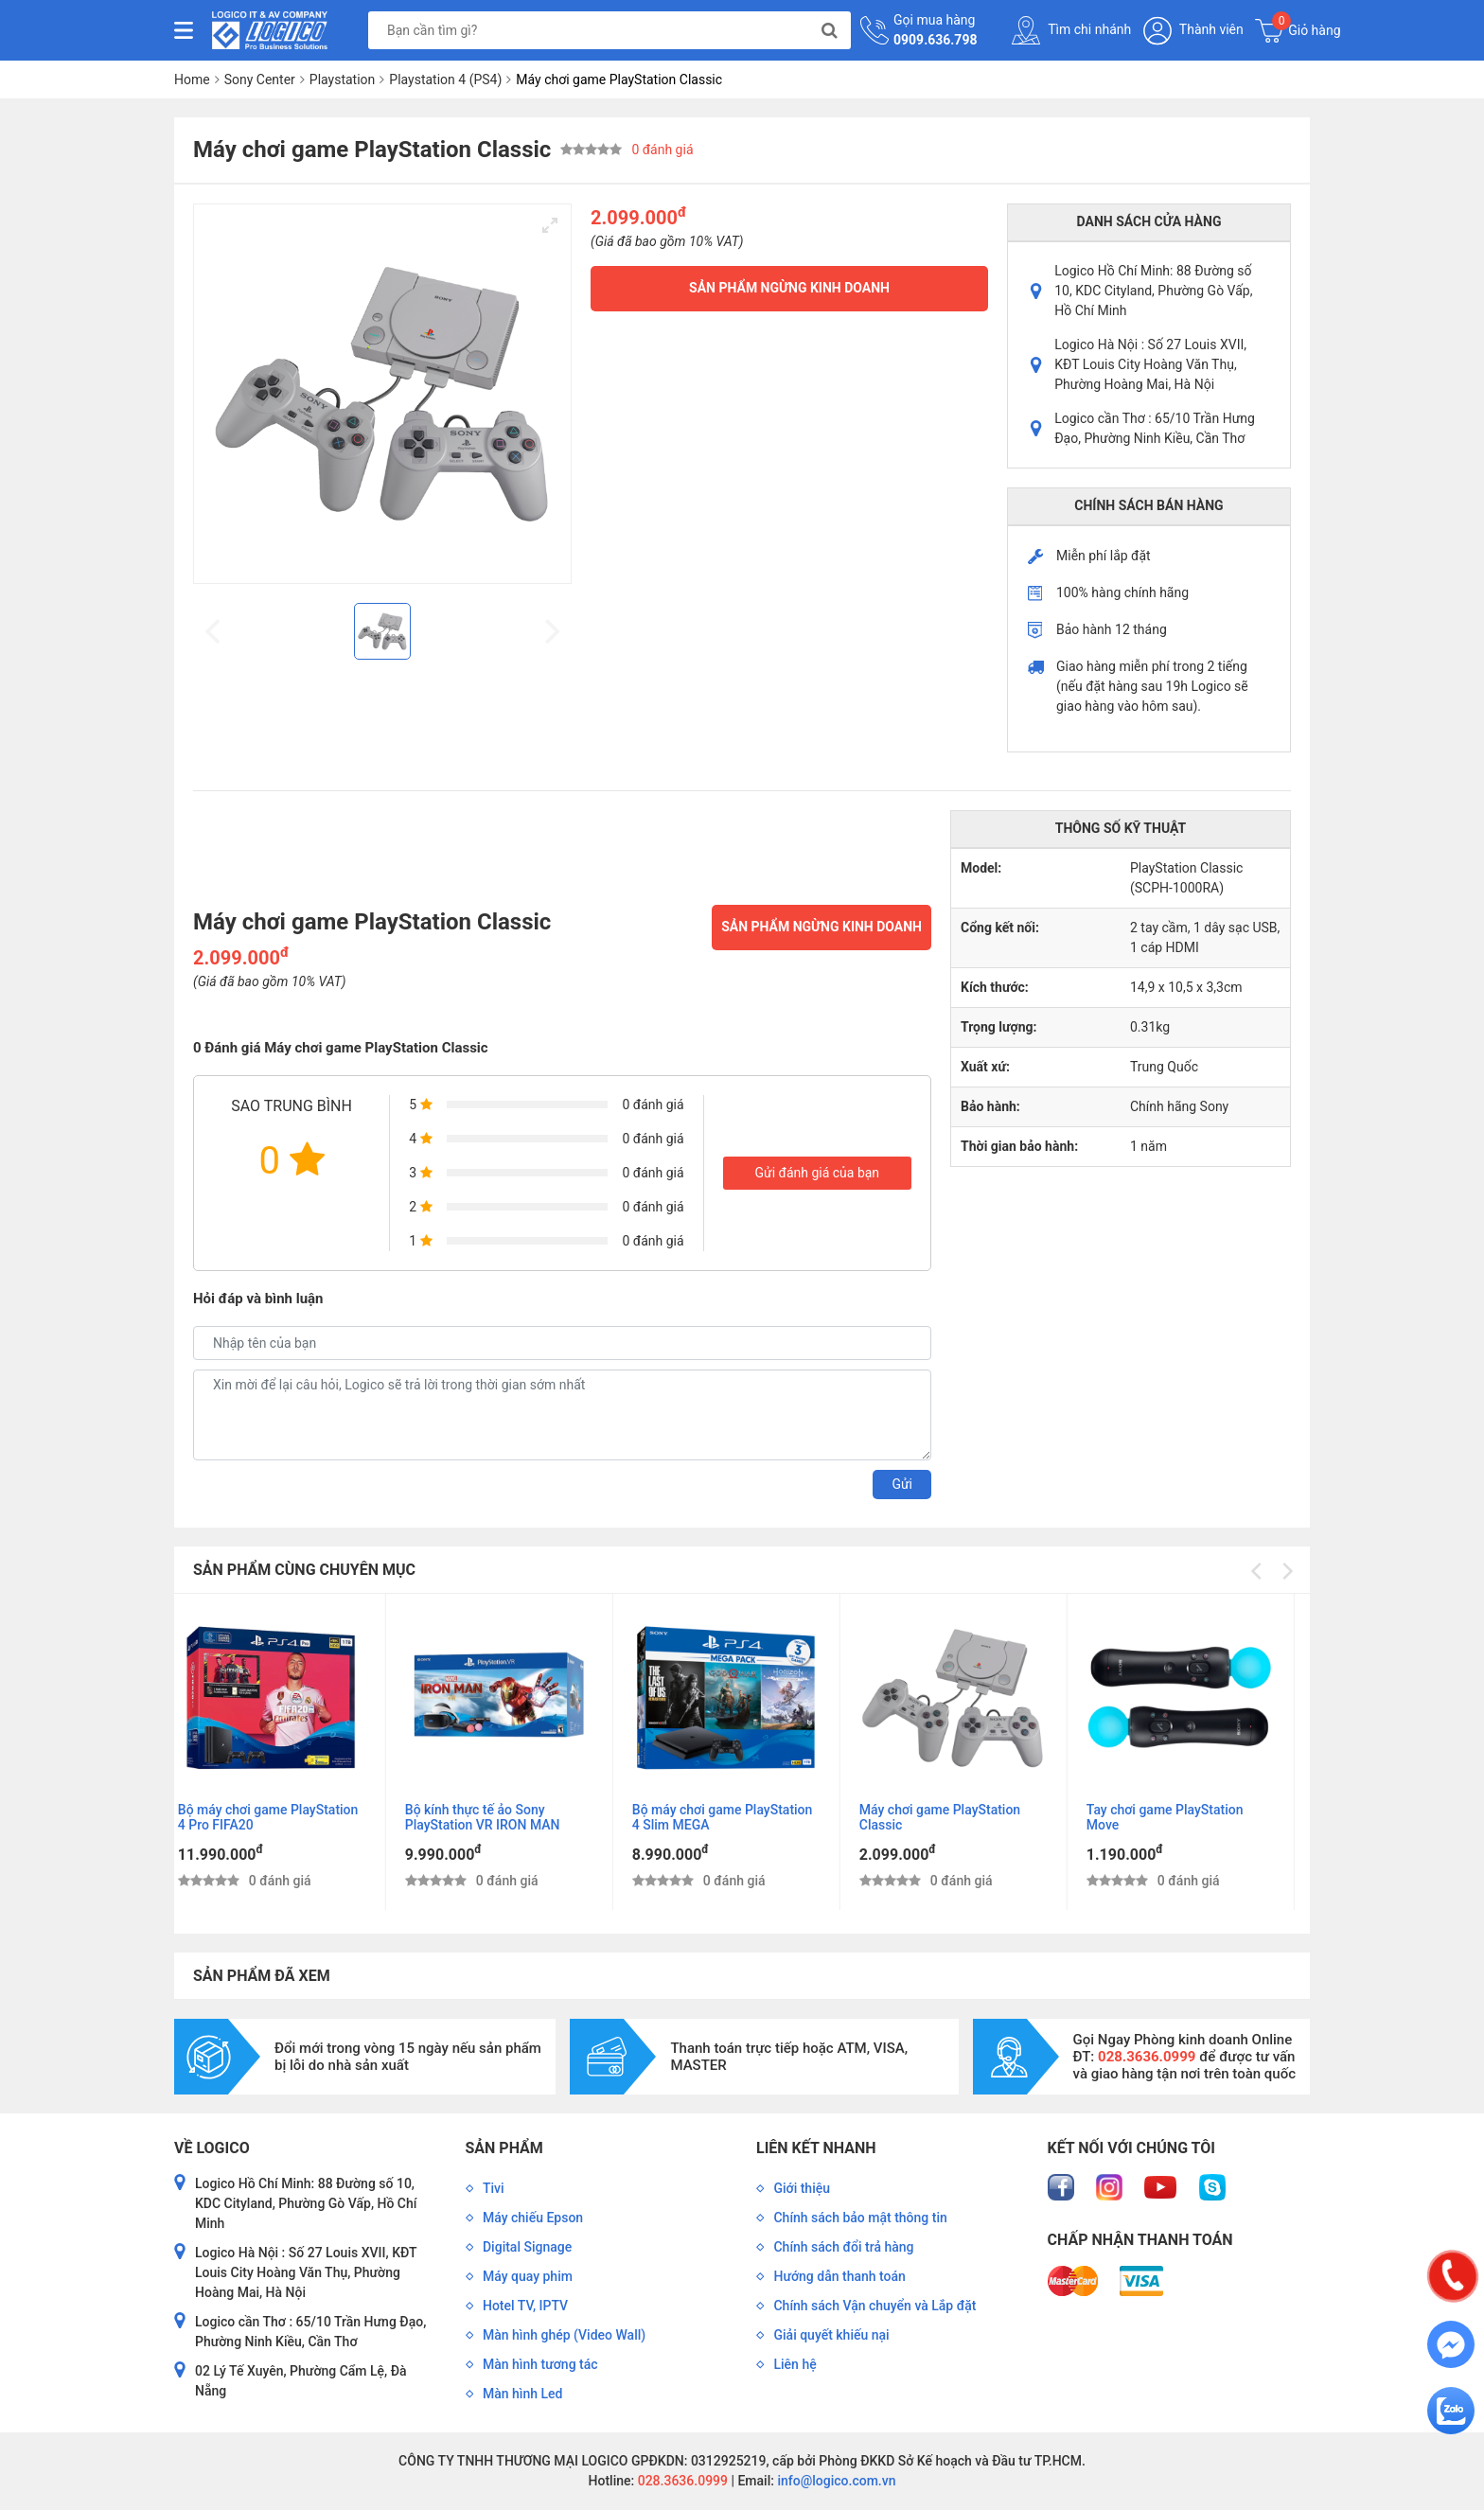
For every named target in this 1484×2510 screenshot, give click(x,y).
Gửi (902, 1484)
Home (192, 79)
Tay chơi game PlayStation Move (1180, 1817)
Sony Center (259, 79)
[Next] (1286, 1571)
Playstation (342, 79)
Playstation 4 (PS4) (445, 79)
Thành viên (1193, 30)
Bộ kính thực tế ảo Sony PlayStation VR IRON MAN (497, 1817)
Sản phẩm (504, 2148)
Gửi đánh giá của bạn (816, 1172)
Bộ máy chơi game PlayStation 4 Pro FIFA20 (283, 1817)
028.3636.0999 (681, 2480)
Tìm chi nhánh (1071, 30)
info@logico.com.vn (835, 2480)
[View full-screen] (550, 225)
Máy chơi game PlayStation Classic (954, 1817)
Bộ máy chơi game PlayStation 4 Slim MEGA (737, 1817)
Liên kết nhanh (815, 2148)
